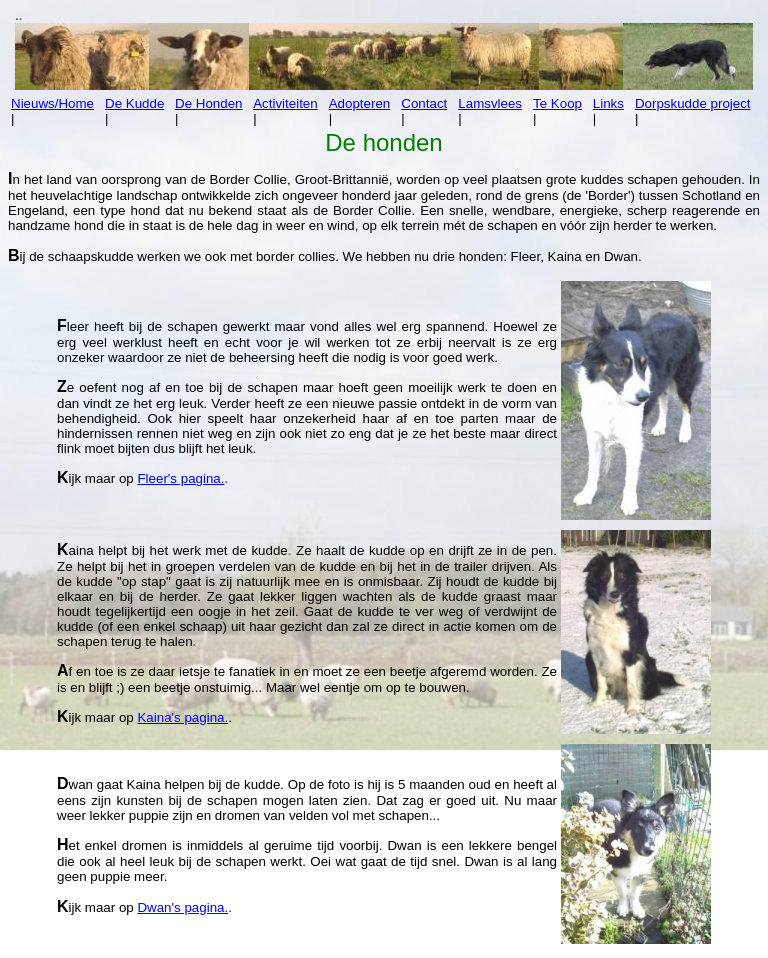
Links (608, 103)
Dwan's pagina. (182, 907)
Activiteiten (285, 103)
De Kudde (134, 103)
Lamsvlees (490, 103)
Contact (424, 103)
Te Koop (557, 103)
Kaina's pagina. (182, 717)
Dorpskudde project (693, 103)
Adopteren (360, 103)
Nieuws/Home (52, 103)
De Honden (208, 103)
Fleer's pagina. (180, 478)
